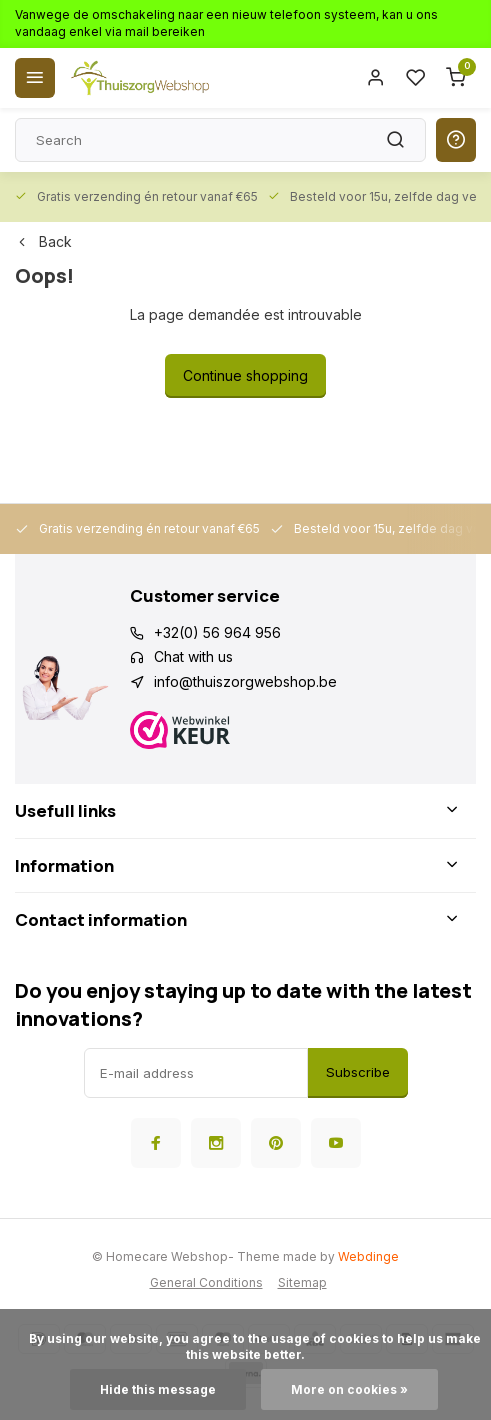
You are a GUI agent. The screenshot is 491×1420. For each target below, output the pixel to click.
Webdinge (368, 1256)
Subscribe (358, 1072)
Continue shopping (245, 375)
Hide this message (158, 1389)
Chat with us (193, 656)
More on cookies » (349, 1389)
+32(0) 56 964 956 (217, 632)
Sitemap (302, 1282)
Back (43, 241)
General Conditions (206, 1282)
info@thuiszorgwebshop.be (245, 681)
